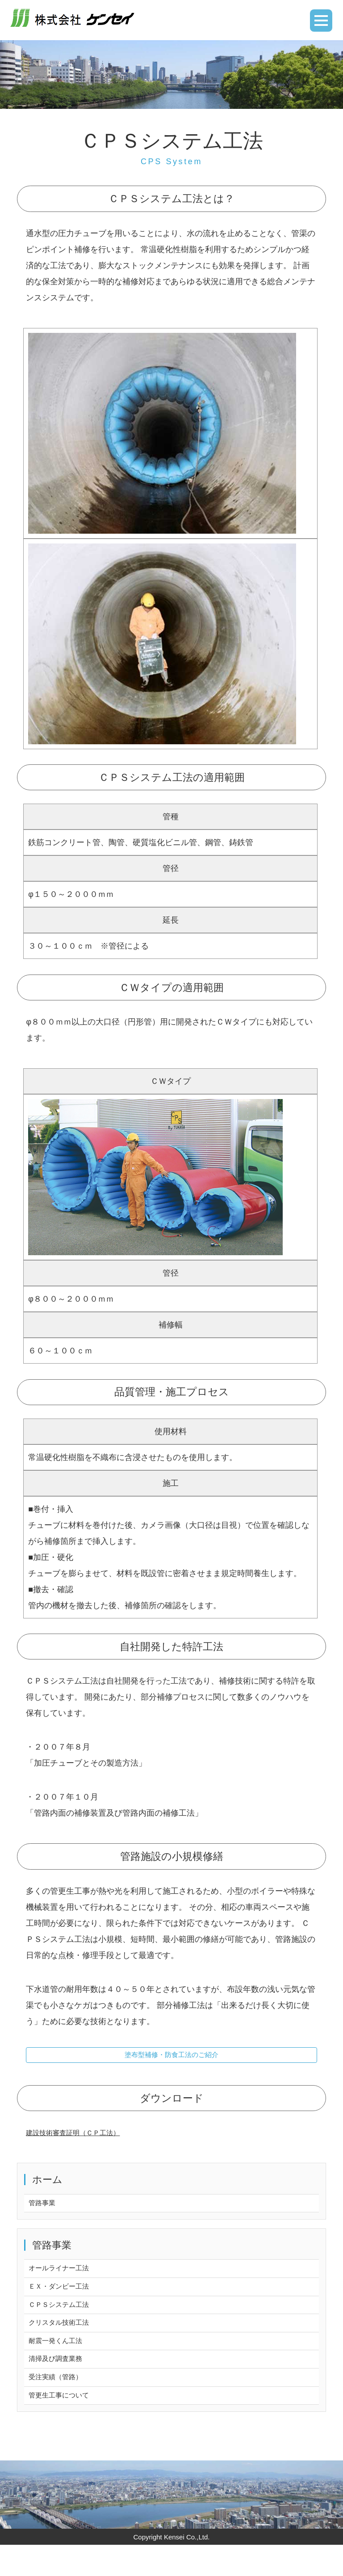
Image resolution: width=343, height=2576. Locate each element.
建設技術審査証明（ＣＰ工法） (82, 2138)
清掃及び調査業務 (61, 2383)
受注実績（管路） (61, 2404)
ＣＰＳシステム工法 (65, 2320)
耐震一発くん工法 (61, 2362)
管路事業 (45, 2210)
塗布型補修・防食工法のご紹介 (171, 2057)
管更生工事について (65, 2425)
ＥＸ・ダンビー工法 (65, 2299)
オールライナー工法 (65, 2278)
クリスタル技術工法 (65, 2341)
